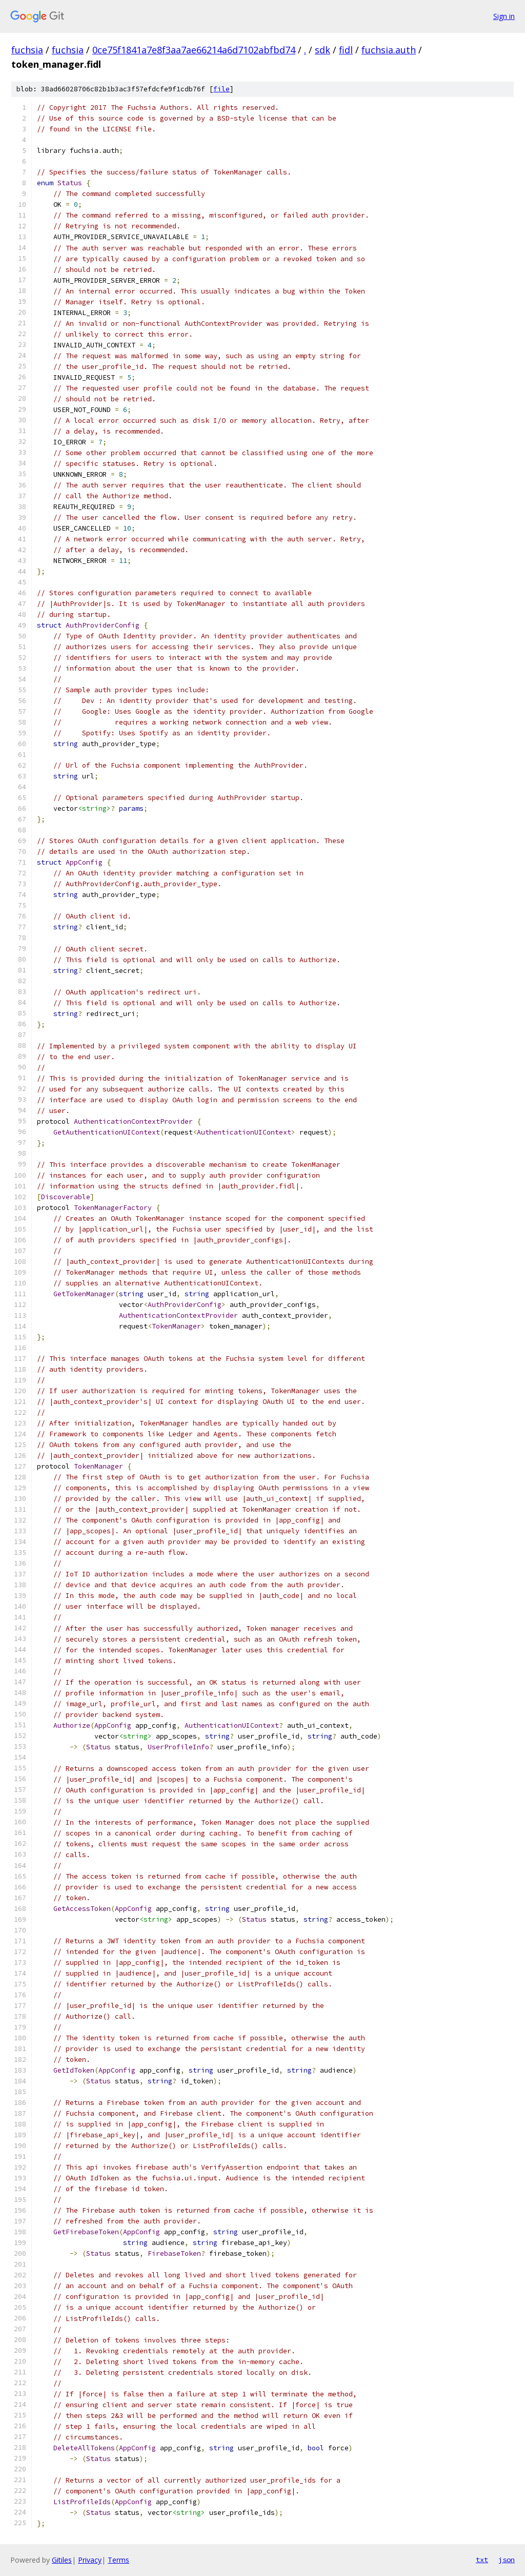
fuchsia (27, 50)
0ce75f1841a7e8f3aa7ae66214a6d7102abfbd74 (193, 50)
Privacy (90, 2560)
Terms (118, 2560)
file (221, 89)
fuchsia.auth (388, 50)
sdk (322, 50)
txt (482, 2559)
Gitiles (62, 2560)
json (506, 2559)
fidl (346, 50)
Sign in (504, 16)
